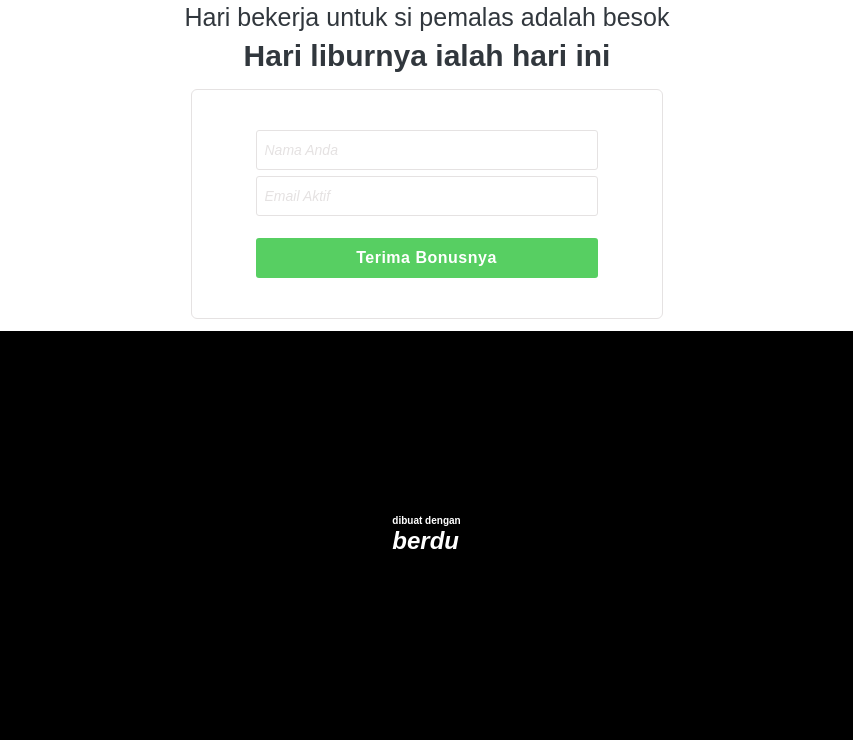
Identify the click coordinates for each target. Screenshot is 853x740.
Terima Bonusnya (426, 257)
